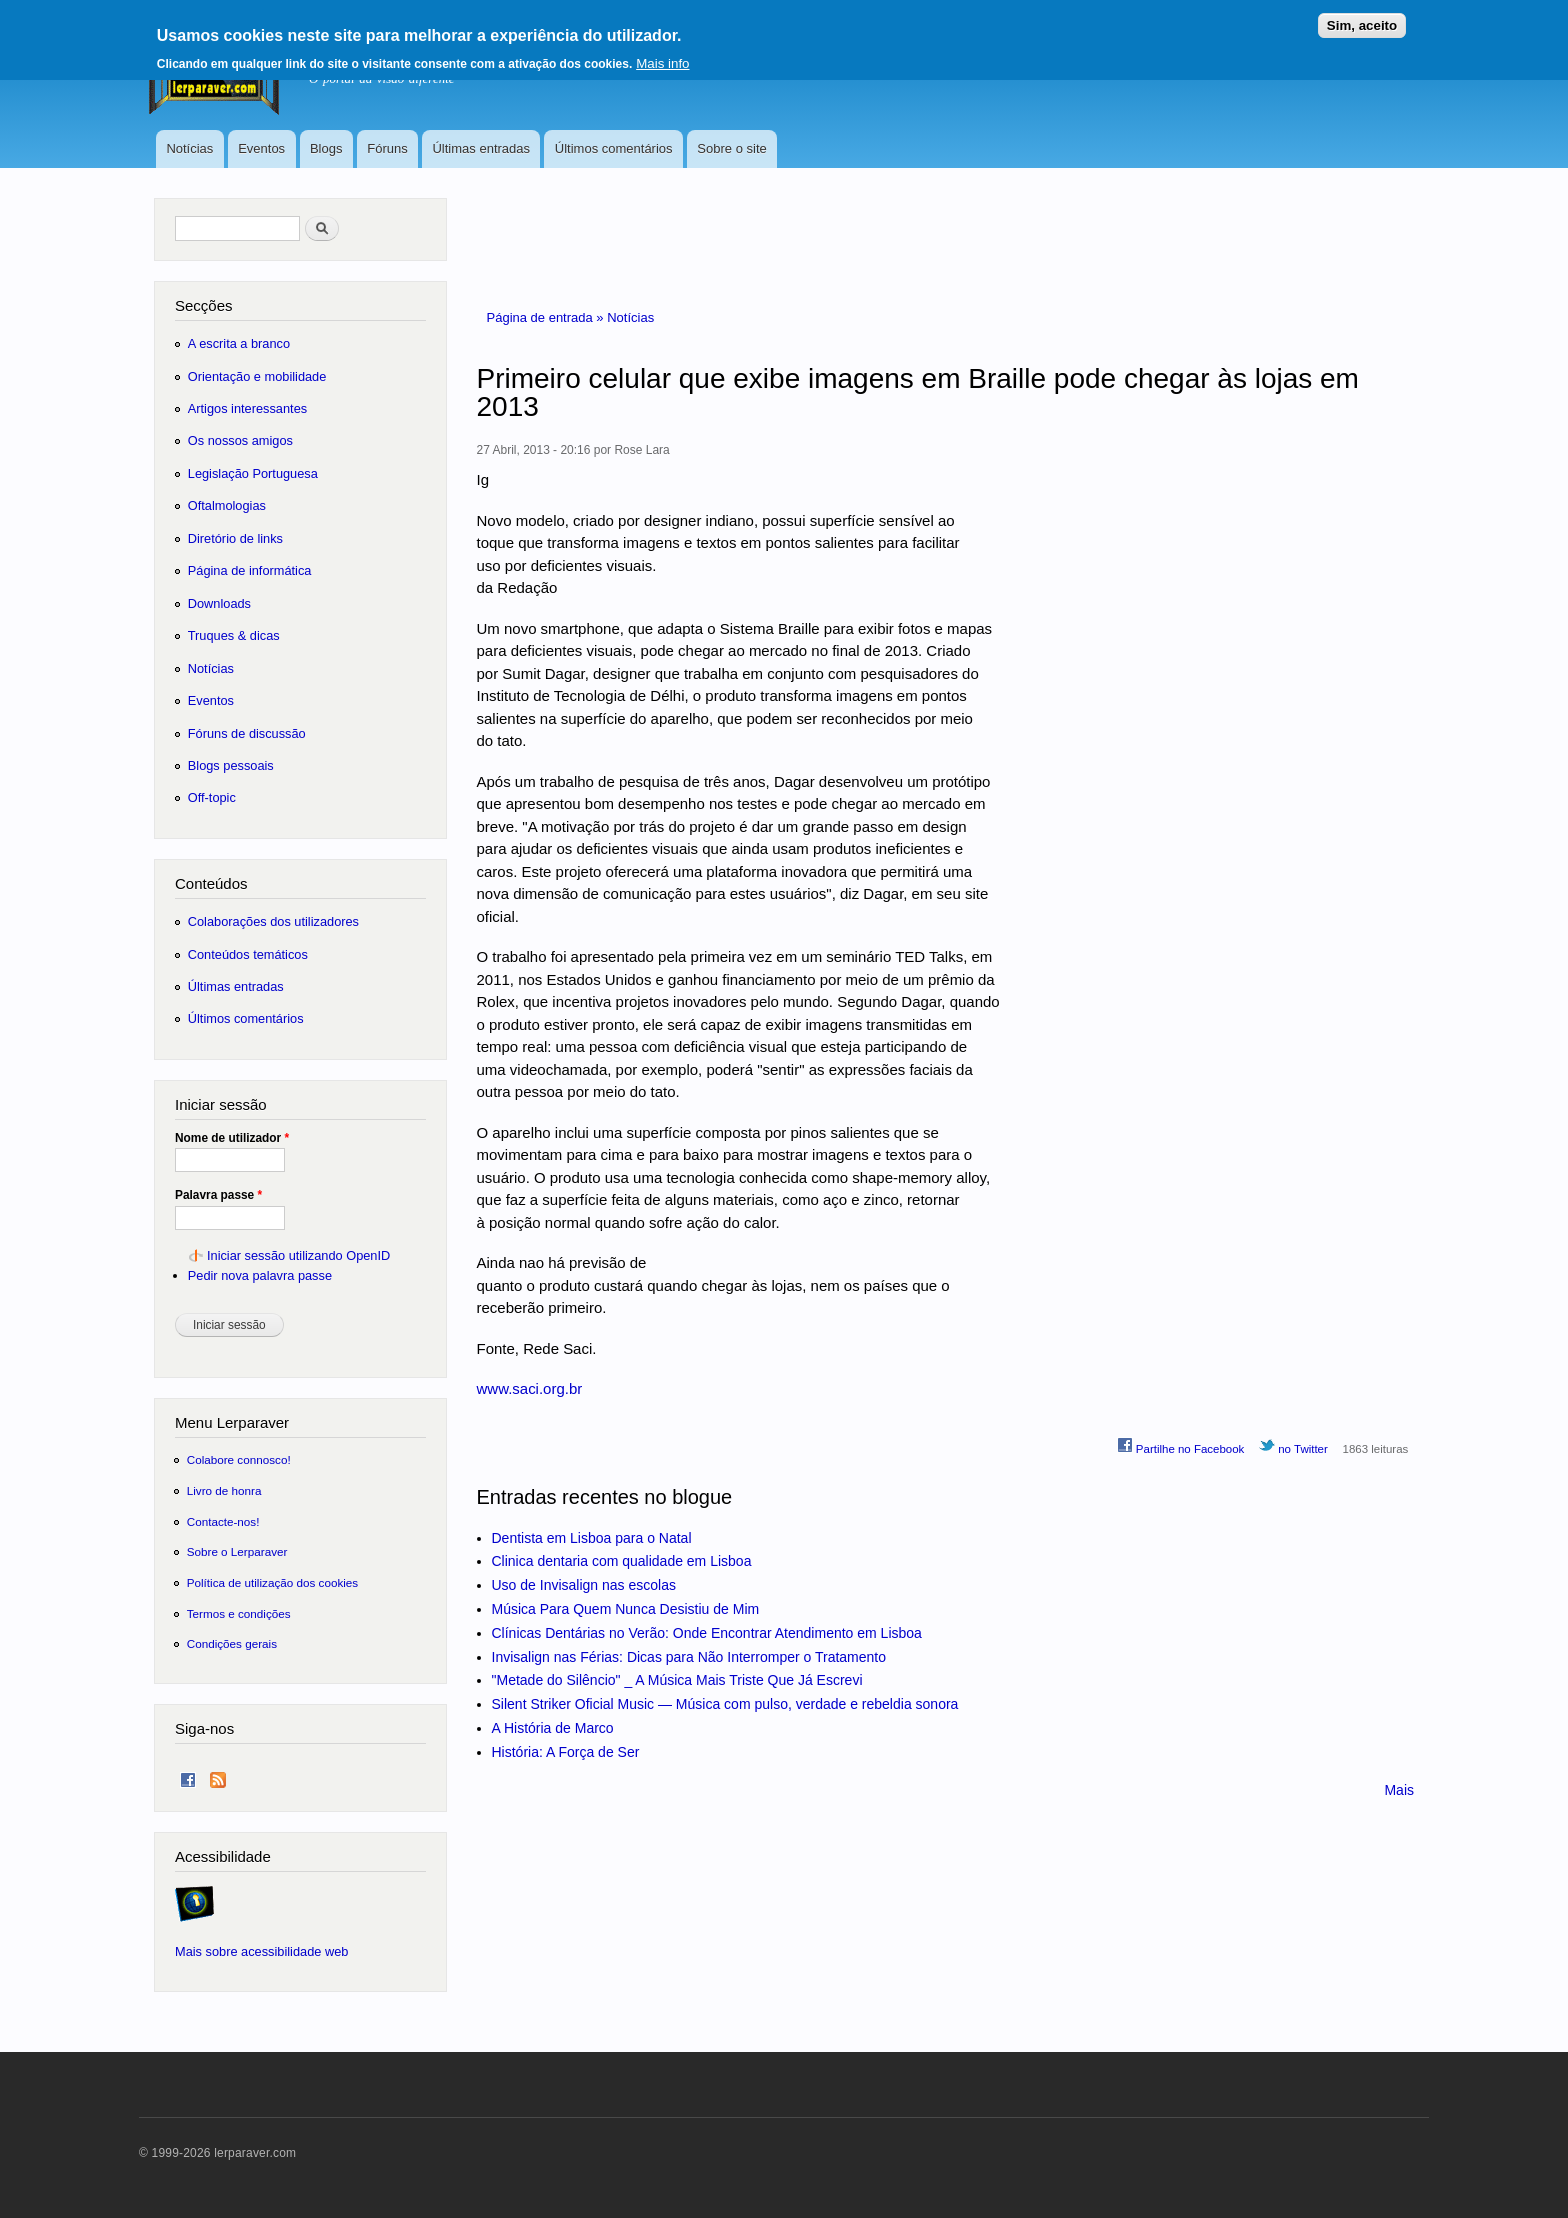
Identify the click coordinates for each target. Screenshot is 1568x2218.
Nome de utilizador (232, 1138)
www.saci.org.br (530, 1388)
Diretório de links (235, 538)
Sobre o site (731, 148)
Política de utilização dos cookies (273, 1582)
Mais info (662, 55)
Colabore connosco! (239, 1459)
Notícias (189, 148)
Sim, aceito (1362, 17)
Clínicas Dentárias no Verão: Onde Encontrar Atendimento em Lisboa (707, 1633)
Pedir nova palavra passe (260, 1275)
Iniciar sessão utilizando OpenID (298, 1255)
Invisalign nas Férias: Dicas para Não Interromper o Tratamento (689, 1657)
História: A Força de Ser (566, 1752)
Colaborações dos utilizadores (273, 921)
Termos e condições (239, 1613)
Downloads (219, 603)
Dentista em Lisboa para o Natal (592, 1538)
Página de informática (250, 570)
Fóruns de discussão (247, 733)
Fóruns (387, 148)
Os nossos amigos (240, 440)
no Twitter (1293, 1446)
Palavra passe (218, 1195)
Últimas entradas (481, 148)
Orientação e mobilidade (257, 376)
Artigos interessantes (247, 408)
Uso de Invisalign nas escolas (584, 1585)
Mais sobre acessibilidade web (261, 1951)
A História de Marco (553, 1728)
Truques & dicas (234, 635)
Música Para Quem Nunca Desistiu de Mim (626, 1609)
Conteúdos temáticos (248, 954)
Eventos (261, 148)
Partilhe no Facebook (1181, 1446)
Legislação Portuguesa (253, 473)
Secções (203, 305)
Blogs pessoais (231, 765)
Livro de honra (224, 1490)
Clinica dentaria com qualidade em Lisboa (622, 1561)
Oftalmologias (227, 505)
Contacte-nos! (223, 1521)
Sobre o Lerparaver (237, 1551)
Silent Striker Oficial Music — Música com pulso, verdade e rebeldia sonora (725, 1704)
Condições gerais (232, 1643)
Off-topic (212, 797)
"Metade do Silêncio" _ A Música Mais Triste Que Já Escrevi (677, 1680)
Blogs (326, 148)
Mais (1399, 1790)
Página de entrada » (547, 317)
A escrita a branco (239, 343)
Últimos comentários (614, 148)
